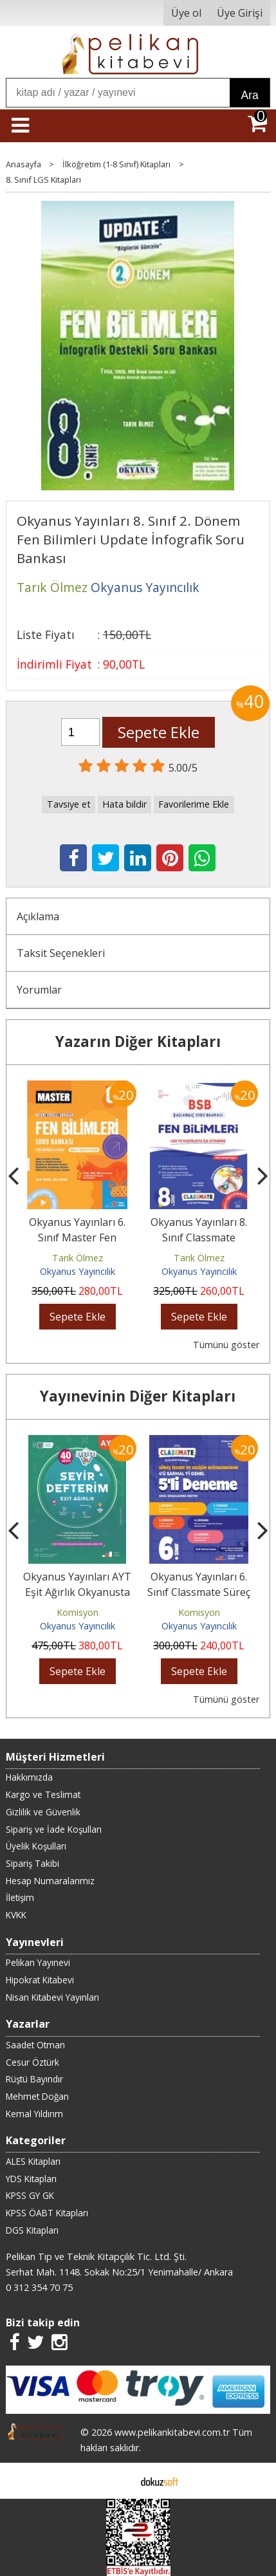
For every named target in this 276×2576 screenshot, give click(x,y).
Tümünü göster (226, 1345)
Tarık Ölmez (77, 1258)
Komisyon (77, 1612)
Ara (249, 95)
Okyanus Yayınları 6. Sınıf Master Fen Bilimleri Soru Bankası (77, 1237)
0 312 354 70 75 (39, 2287)
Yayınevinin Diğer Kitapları (137, 1396)
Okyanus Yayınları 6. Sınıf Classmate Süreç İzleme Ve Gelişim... (198, 1592)
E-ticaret (117, 2481)
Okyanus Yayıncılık (77, 1271)
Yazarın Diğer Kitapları (138, 1042)
